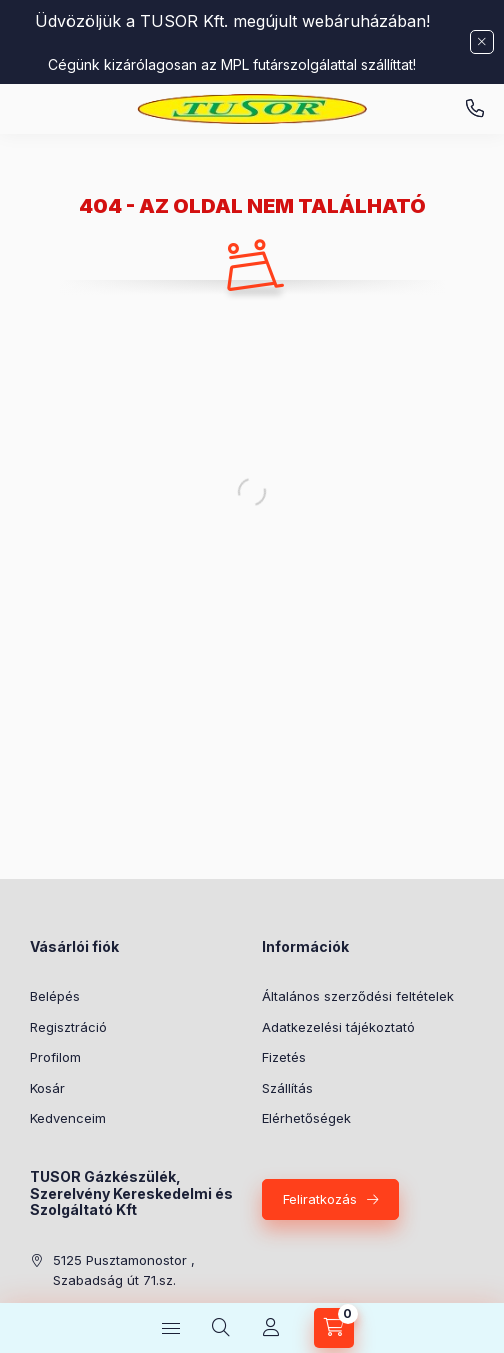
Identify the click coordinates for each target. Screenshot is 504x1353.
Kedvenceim (68, 1118)
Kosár (47, 1088)
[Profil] (271, 1328)
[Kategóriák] (171, 1328)
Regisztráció (68, 1027)
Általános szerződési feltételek (358, 996)
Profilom (55, 1057)
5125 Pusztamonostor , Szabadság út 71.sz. (124, 1270)
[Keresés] (221, 1328)
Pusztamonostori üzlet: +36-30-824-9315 (475, 109)
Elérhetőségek (306, 1118)
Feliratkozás (320, 1199)
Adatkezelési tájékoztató (338, 1027)
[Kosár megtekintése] (334, 1328)
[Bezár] (482, 42)
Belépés (55, 996)
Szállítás (287, 1088)
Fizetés (284, 1057)
